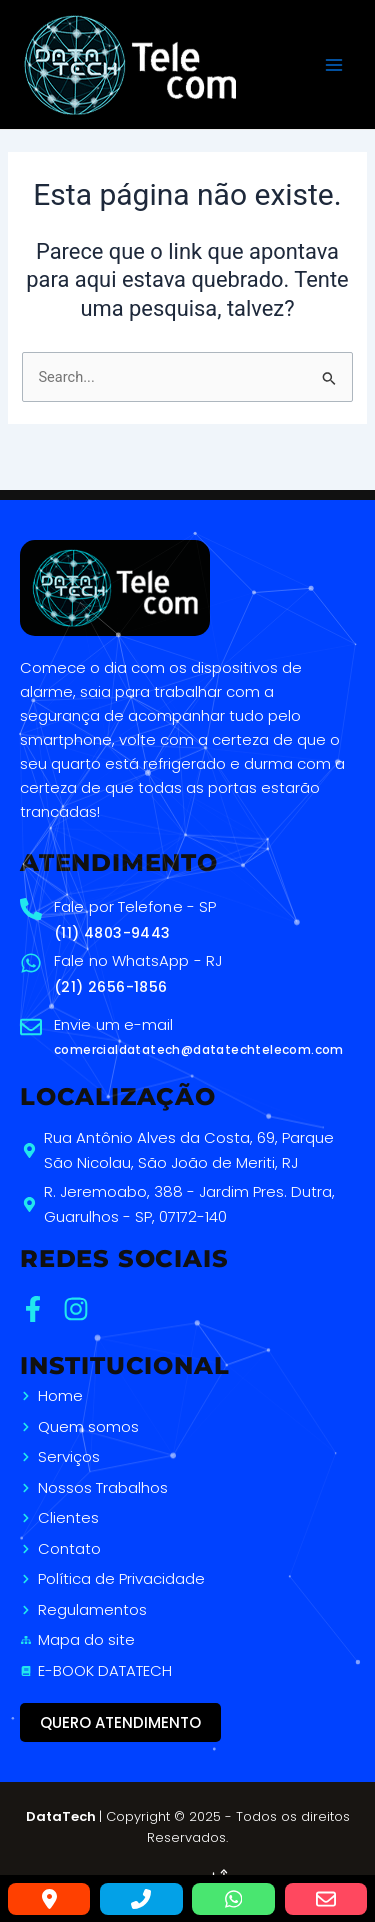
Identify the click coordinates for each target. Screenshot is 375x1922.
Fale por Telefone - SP (135, 906)
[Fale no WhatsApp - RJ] (31, 963)
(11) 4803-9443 (112, 933)
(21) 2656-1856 (111, 987)
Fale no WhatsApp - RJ (138, 960)
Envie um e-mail (114, 1024)
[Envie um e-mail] (31, 1027)
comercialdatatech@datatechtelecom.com (199, 1049)
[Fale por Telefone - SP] (31, 909)
